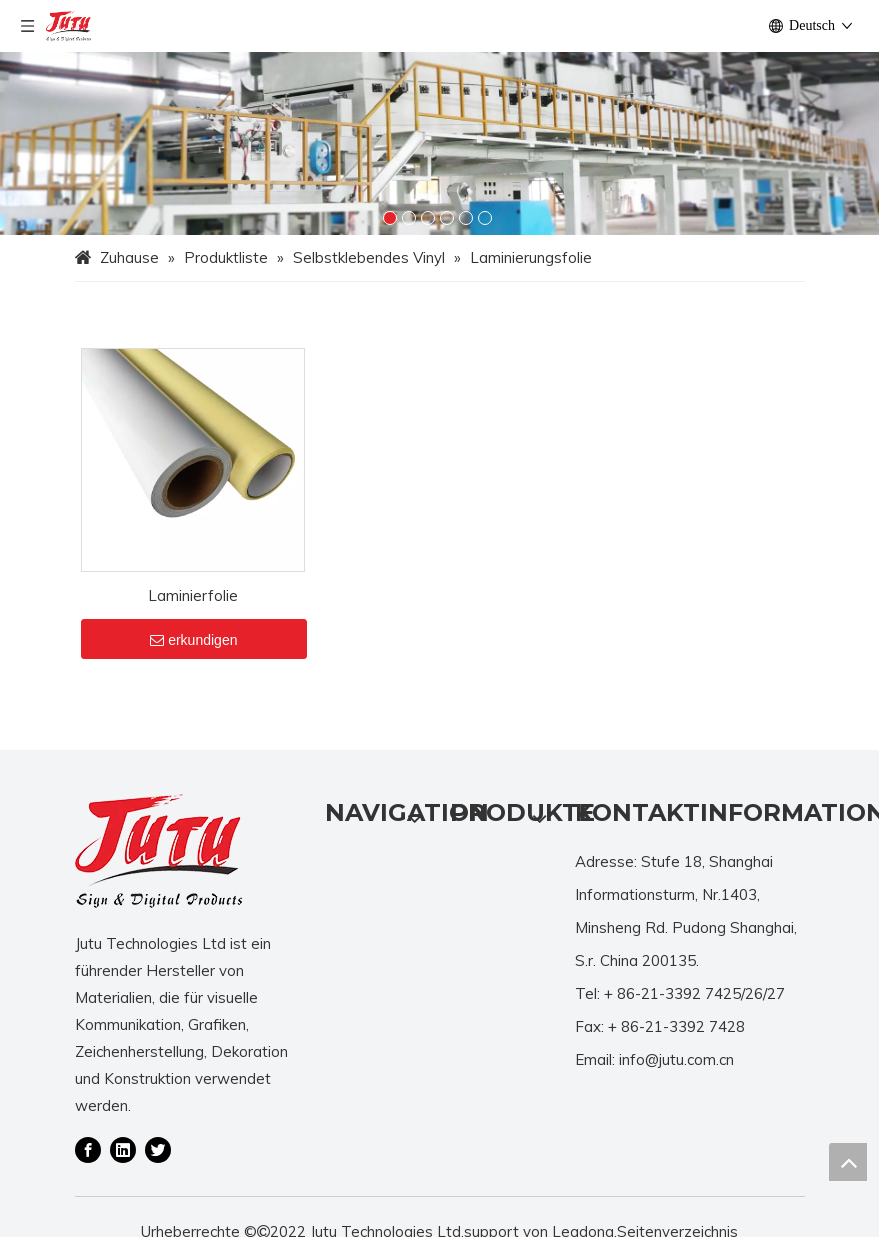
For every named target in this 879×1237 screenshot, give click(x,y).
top (848, 1162)
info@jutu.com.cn (676, 1086)
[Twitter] (158, 1175)
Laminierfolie (193, 622)
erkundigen (193, 667)
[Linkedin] (123, 1175)
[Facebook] (88, 1175)
